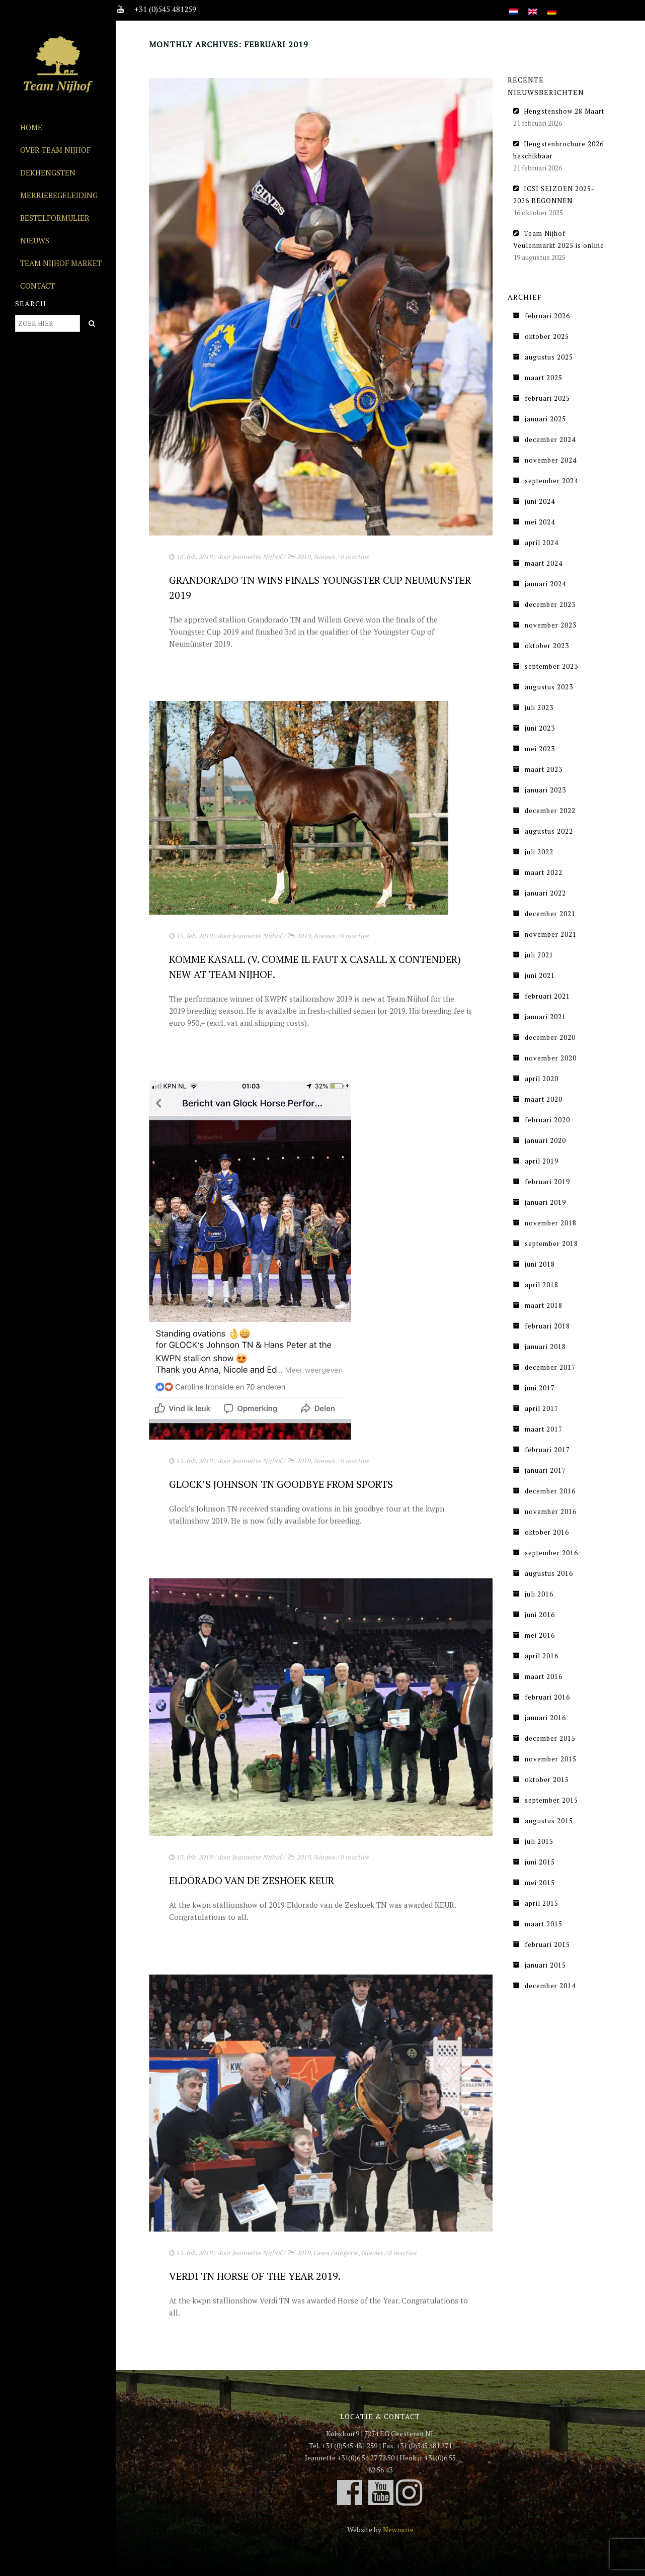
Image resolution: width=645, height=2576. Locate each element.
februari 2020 (547, 1119)
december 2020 (550, 1037)
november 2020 (551, 1057)
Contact (37, 286)
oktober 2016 (547, 1532)
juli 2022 (539, 851)
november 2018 (551, 1222)
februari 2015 (547, 1944)
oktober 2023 (547, 645)
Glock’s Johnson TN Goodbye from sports (281, 1484)
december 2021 (550, 913)
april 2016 (541, 1655)
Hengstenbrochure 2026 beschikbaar (558, 149)
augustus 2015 (549, 1820)
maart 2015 (543, 1923)
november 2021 (551, 934)
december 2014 (550, 1985)
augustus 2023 (549, 686)
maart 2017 (543, 1429)
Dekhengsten (47, 172)
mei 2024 (540, 521)
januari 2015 (545, 1965)
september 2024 (551, 480)
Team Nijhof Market (61, 263)
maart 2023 (543, 769)
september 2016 (551, 1552)
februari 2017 (547, 1449)
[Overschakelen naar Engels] (532, 6)
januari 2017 (545, 1470)
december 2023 (550, 604)
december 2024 (550, 439)
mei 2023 (540, 748)
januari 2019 (545, 1202)
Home (31, 127)
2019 (303, 556)
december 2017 (550, 1367)
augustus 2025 (549, 357)
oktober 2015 (547, 1779)
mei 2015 (540, 1882)
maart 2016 (543, 1676)
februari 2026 (547, 315)
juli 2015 (539, 1841)
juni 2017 (540, 1387)
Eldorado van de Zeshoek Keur (251, 1880)
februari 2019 (547, 1181)
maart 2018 (543, 1305)
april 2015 (541, 1903)
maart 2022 (543, 872)
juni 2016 (540, 1614)
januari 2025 (545, 418)
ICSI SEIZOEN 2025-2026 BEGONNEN (554, 194)
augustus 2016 (549, 1573)
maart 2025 (543, 377)
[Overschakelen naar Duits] (551, 6)
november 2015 (551, 1758)
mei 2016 (540, 1635)
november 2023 (551, 625)
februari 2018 (547, 1325)
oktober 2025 (547, 336)
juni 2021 (540, 975)
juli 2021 (539, 954)
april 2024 (541, 542)
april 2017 (541, 1408)
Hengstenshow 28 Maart (564, 111)
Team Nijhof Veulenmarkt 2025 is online (558, 239)
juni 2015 (540, 1862)
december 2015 (550, 1738)
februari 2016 (547, 1697)
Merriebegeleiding (59, 195)
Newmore (398, 2529)
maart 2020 (543, 1099)
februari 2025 (547, 398)
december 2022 (550, 810)
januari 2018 (545, 1346)
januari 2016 (545, 1717)
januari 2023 (545, 789)
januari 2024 (545, 583)
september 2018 (551, 1243)
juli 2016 (539, 1593)
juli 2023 (539, 707)
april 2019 (541, 1161)
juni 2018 (540, 1264)
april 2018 (541, 1284)
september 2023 (551, 666)
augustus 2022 (549, 831)
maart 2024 (543, 563)
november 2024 (551, 460)
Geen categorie (335, 2252)
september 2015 (551, 1800)
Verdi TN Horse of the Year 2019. (255, 2276)
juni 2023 (540, 728)
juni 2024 (540, 501)
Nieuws (34, 240)
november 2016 (551, 1511)
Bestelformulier (55, 218)
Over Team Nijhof (55, 150)
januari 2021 (545, 1016)
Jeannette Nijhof (256, 556)
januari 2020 (545, 1140)
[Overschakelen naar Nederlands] (513, 6)
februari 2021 (547, 996)
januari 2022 (545, 893)
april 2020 (541, 1078)
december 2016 (550, 1490)
